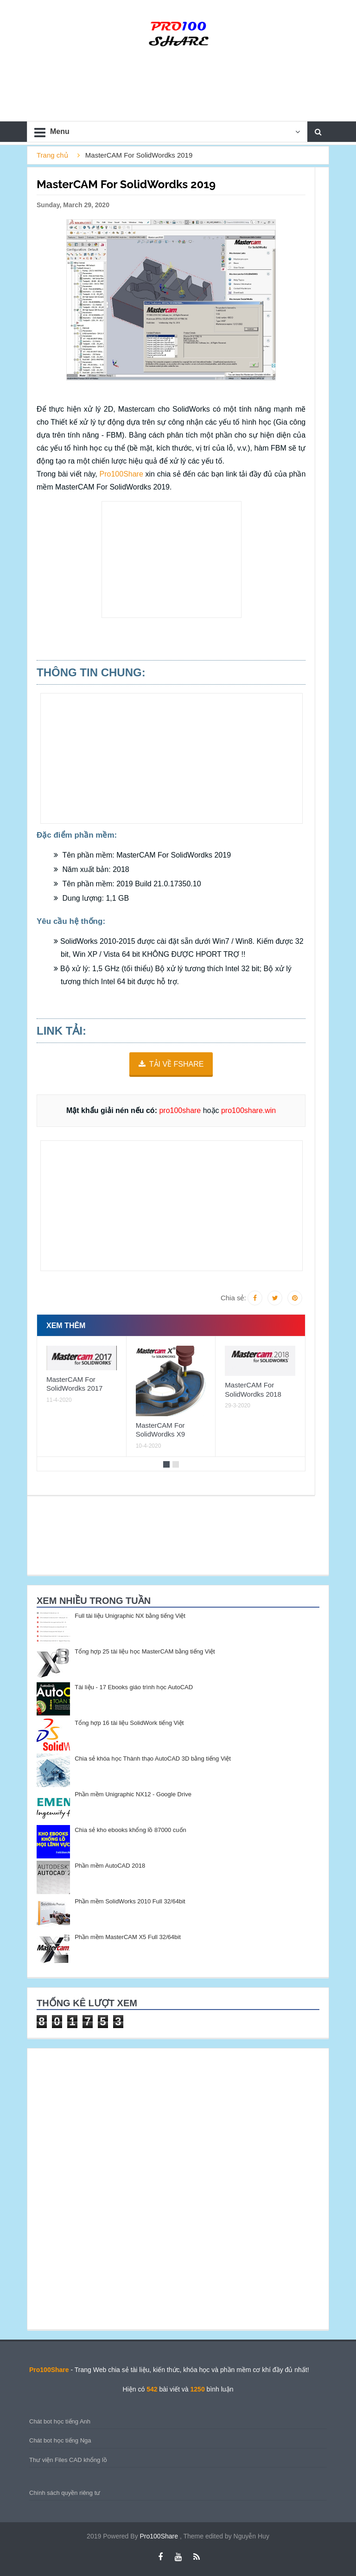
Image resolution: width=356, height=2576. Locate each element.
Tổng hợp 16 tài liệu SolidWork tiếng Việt (129, 1722)
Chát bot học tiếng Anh (59, 2421)
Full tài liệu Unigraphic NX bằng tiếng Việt (130, 1615)
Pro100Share (123, 474)
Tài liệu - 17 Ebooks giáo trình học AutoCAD (134, 1687)
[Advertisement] (172, 559)
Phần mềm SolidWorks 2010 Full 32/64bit (130, 1901)
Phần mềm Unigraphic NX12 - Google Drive (133, 1794)
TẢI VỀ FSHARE (176, 1064)
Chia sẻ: (233, 1298)
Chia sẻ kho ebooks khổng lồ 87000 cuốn (130, 1829)
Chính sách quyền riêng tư (64, 2492)
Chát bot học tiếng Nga (60, 2440)
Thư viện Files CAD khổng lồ (68, 2459)
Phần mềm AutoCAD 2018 (110, 1865)
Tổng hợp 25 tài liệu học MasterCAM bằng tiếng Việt (145, 1651)
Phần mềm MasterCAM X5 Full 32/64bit (128, 1937)
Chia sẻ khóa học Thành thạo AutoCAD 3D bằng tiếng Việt (153, 1758)
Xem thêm (65, 1325)
